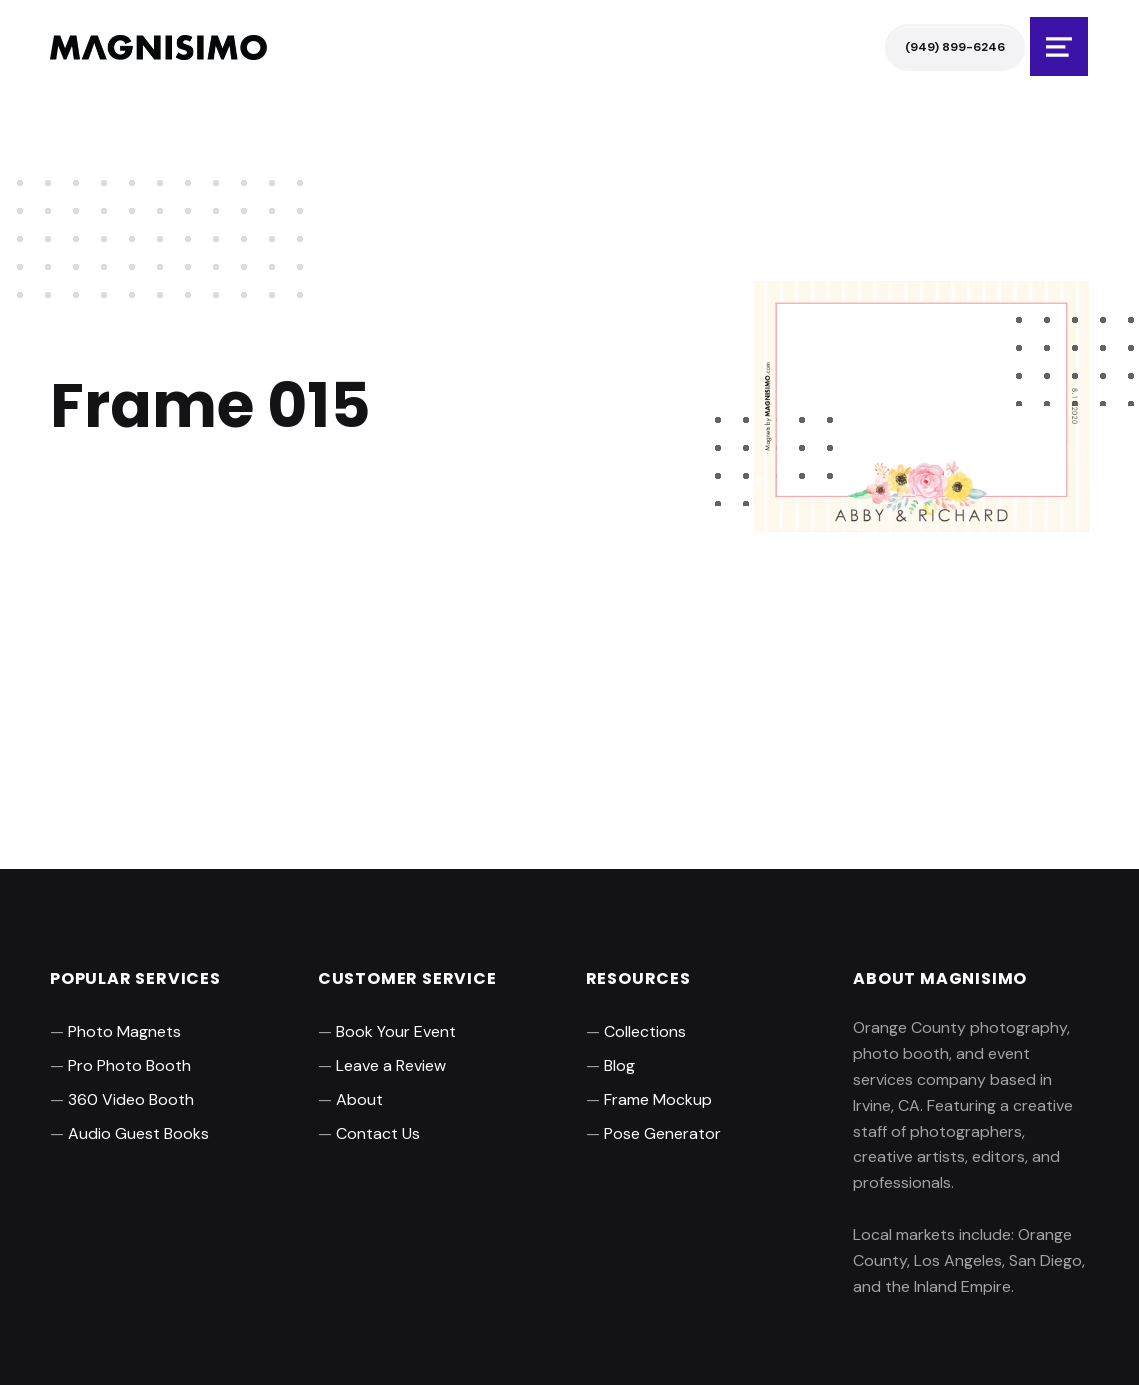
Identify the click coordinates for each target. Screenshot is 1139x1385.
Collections (645, 1031)
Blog (619, 1065)
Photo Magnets (124, 1031)
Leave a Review (391, 1065)
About (359, 1099)
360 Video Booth (131, 1099)
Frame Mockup (658, 1099)
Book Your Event (396, 1031)
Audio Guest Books (138, 1133)
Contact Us (378, 1133)
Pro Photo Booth (129, 1065)
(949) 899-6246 (955, 47)
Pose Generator (662, 1133)
